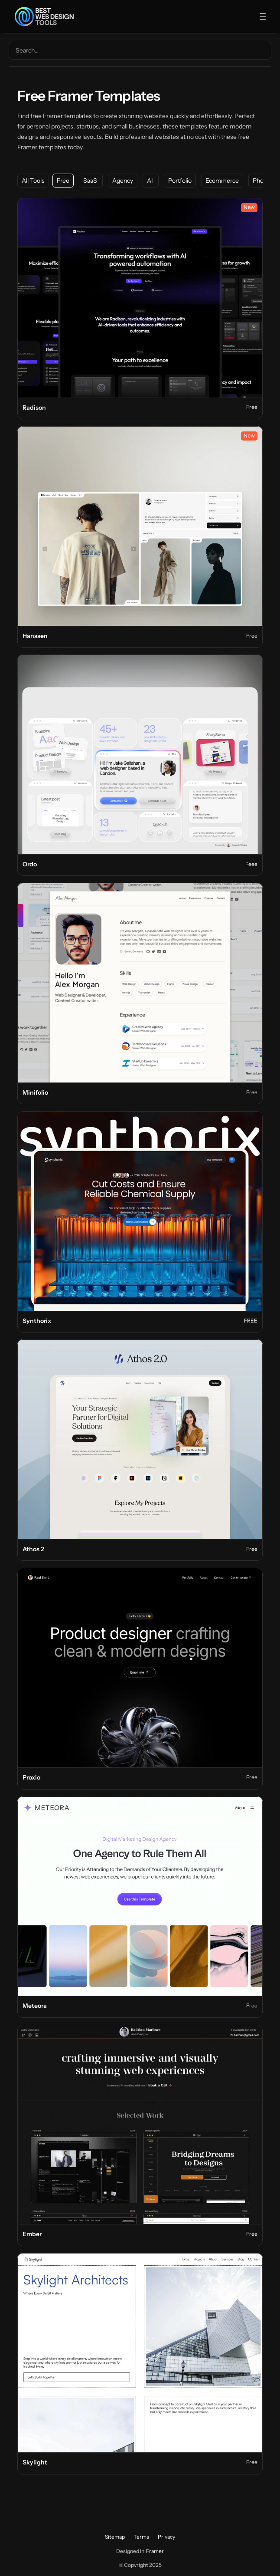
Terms (141, 2536)
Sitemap (115, 2536)
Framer (155, 2551)
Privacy (166, 2536)
